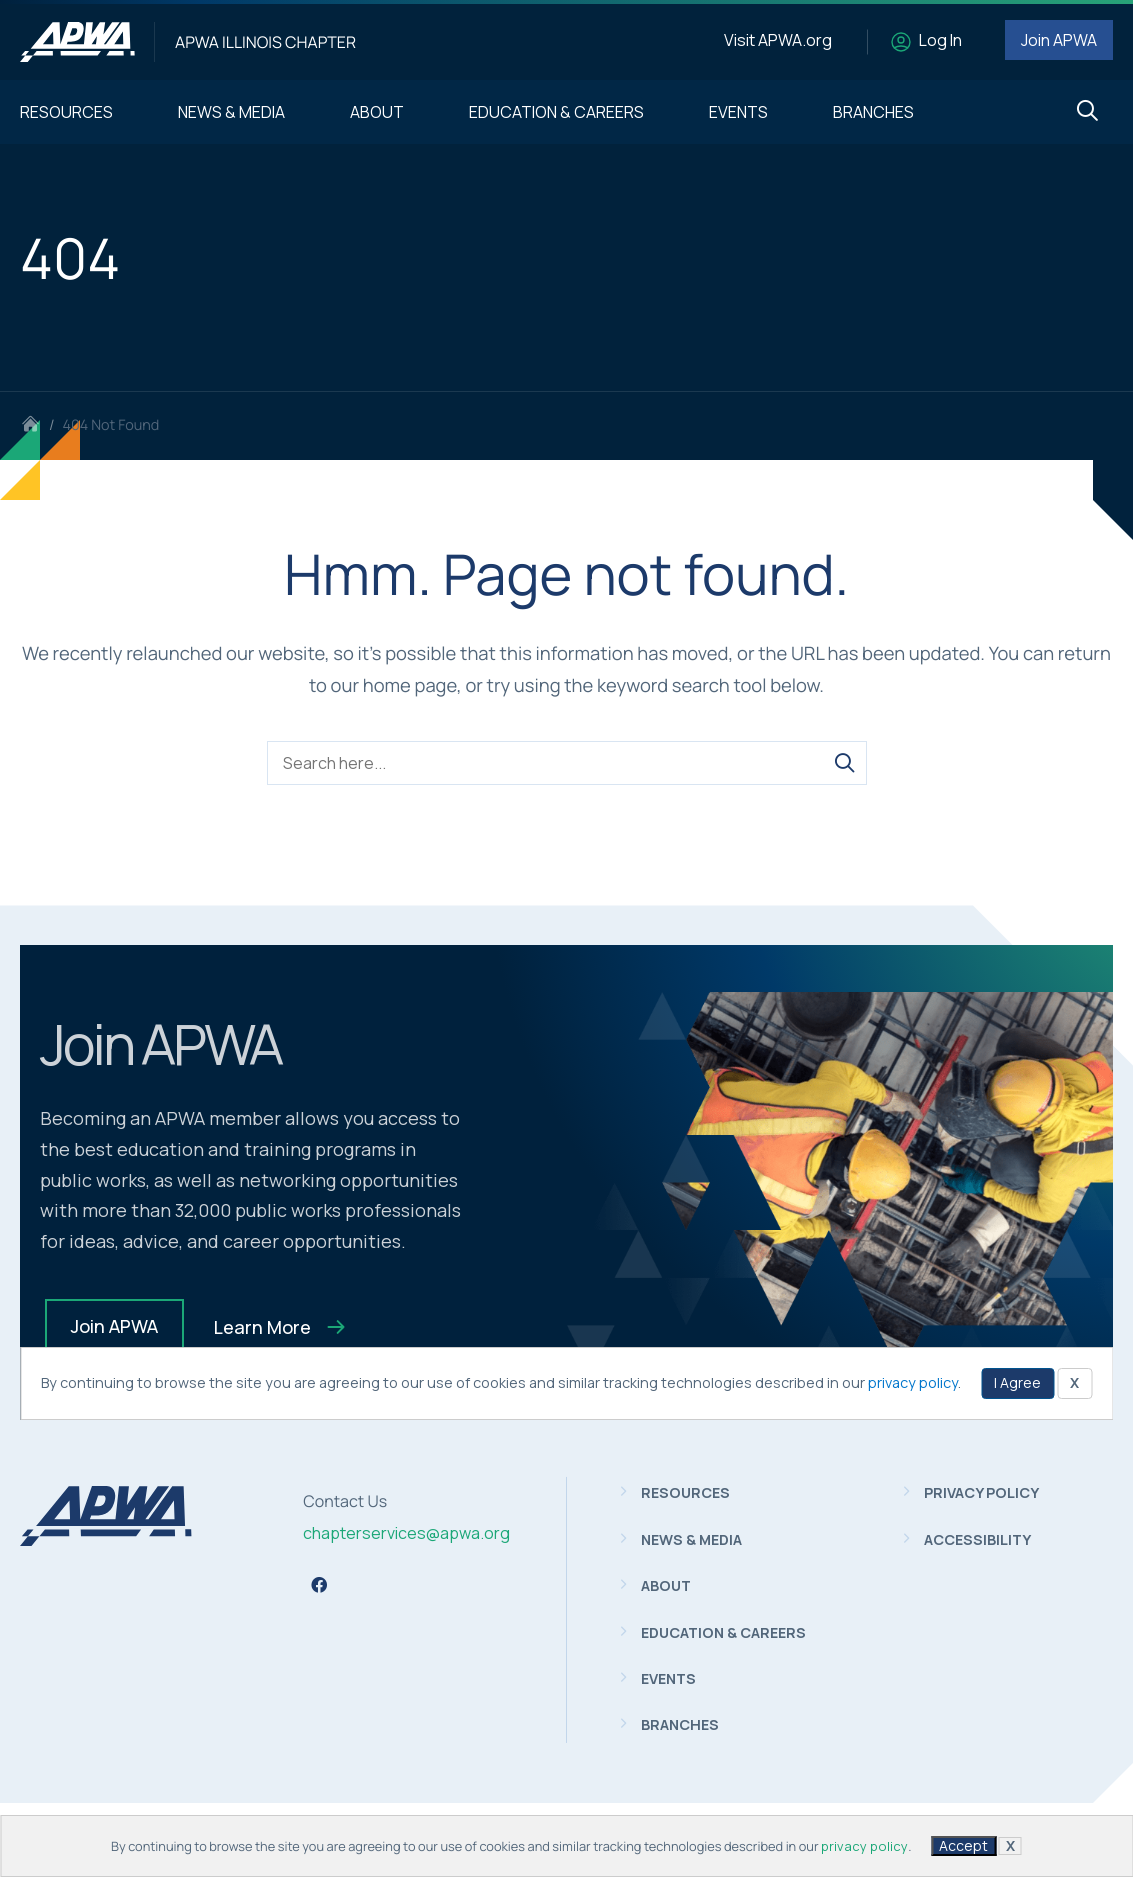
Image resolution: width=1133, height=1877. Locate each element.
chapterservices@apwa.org (406, 1533)
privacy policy (864, 1846)
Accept (963, 1845)
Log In (940, 40)
